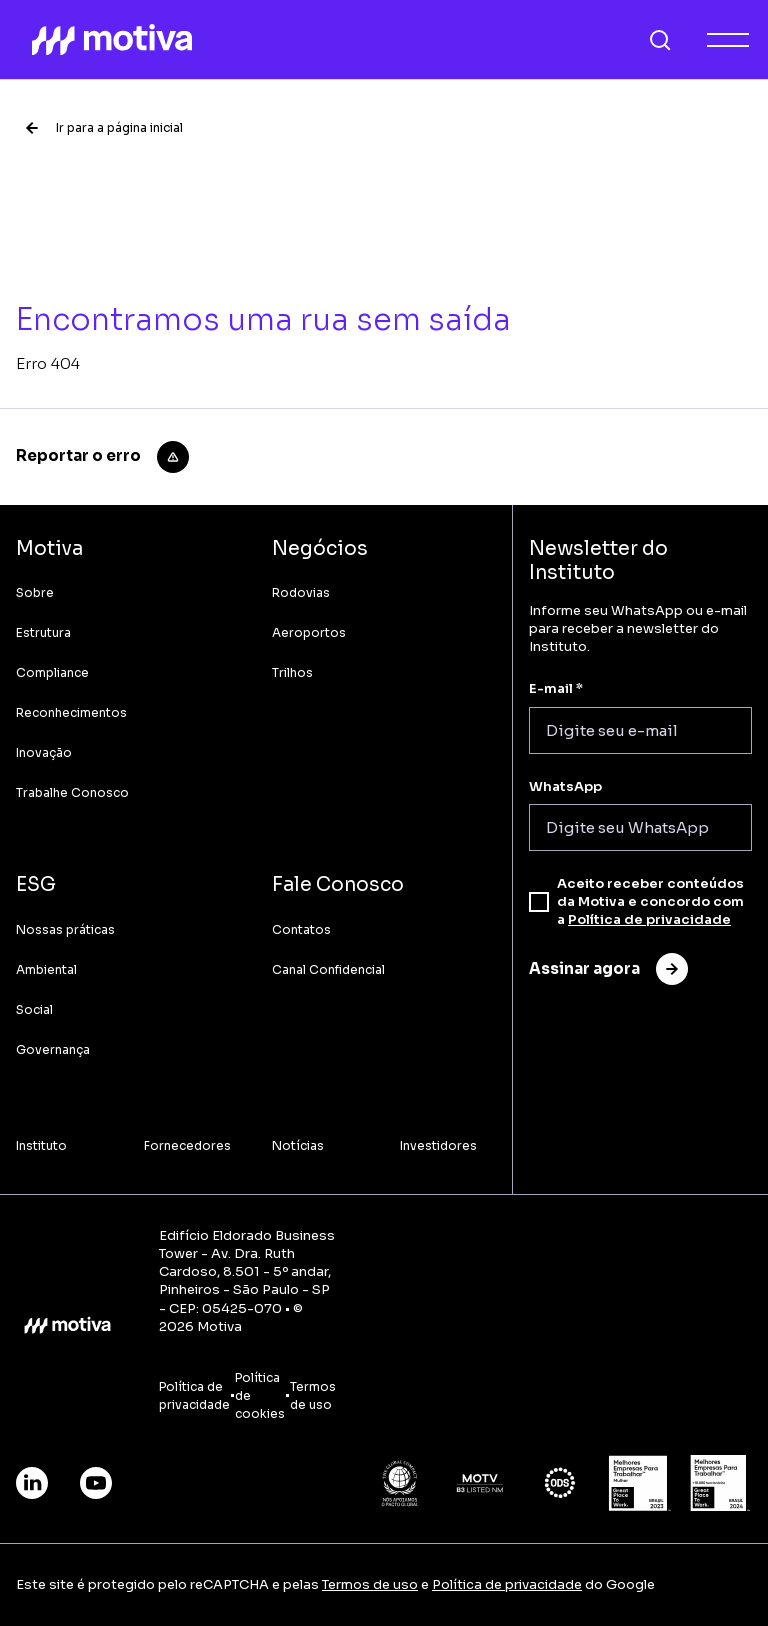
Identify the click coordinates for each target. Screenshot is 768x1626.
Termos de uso (370, 1584)
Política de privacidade (649, 919)
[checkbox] (539, 902)
